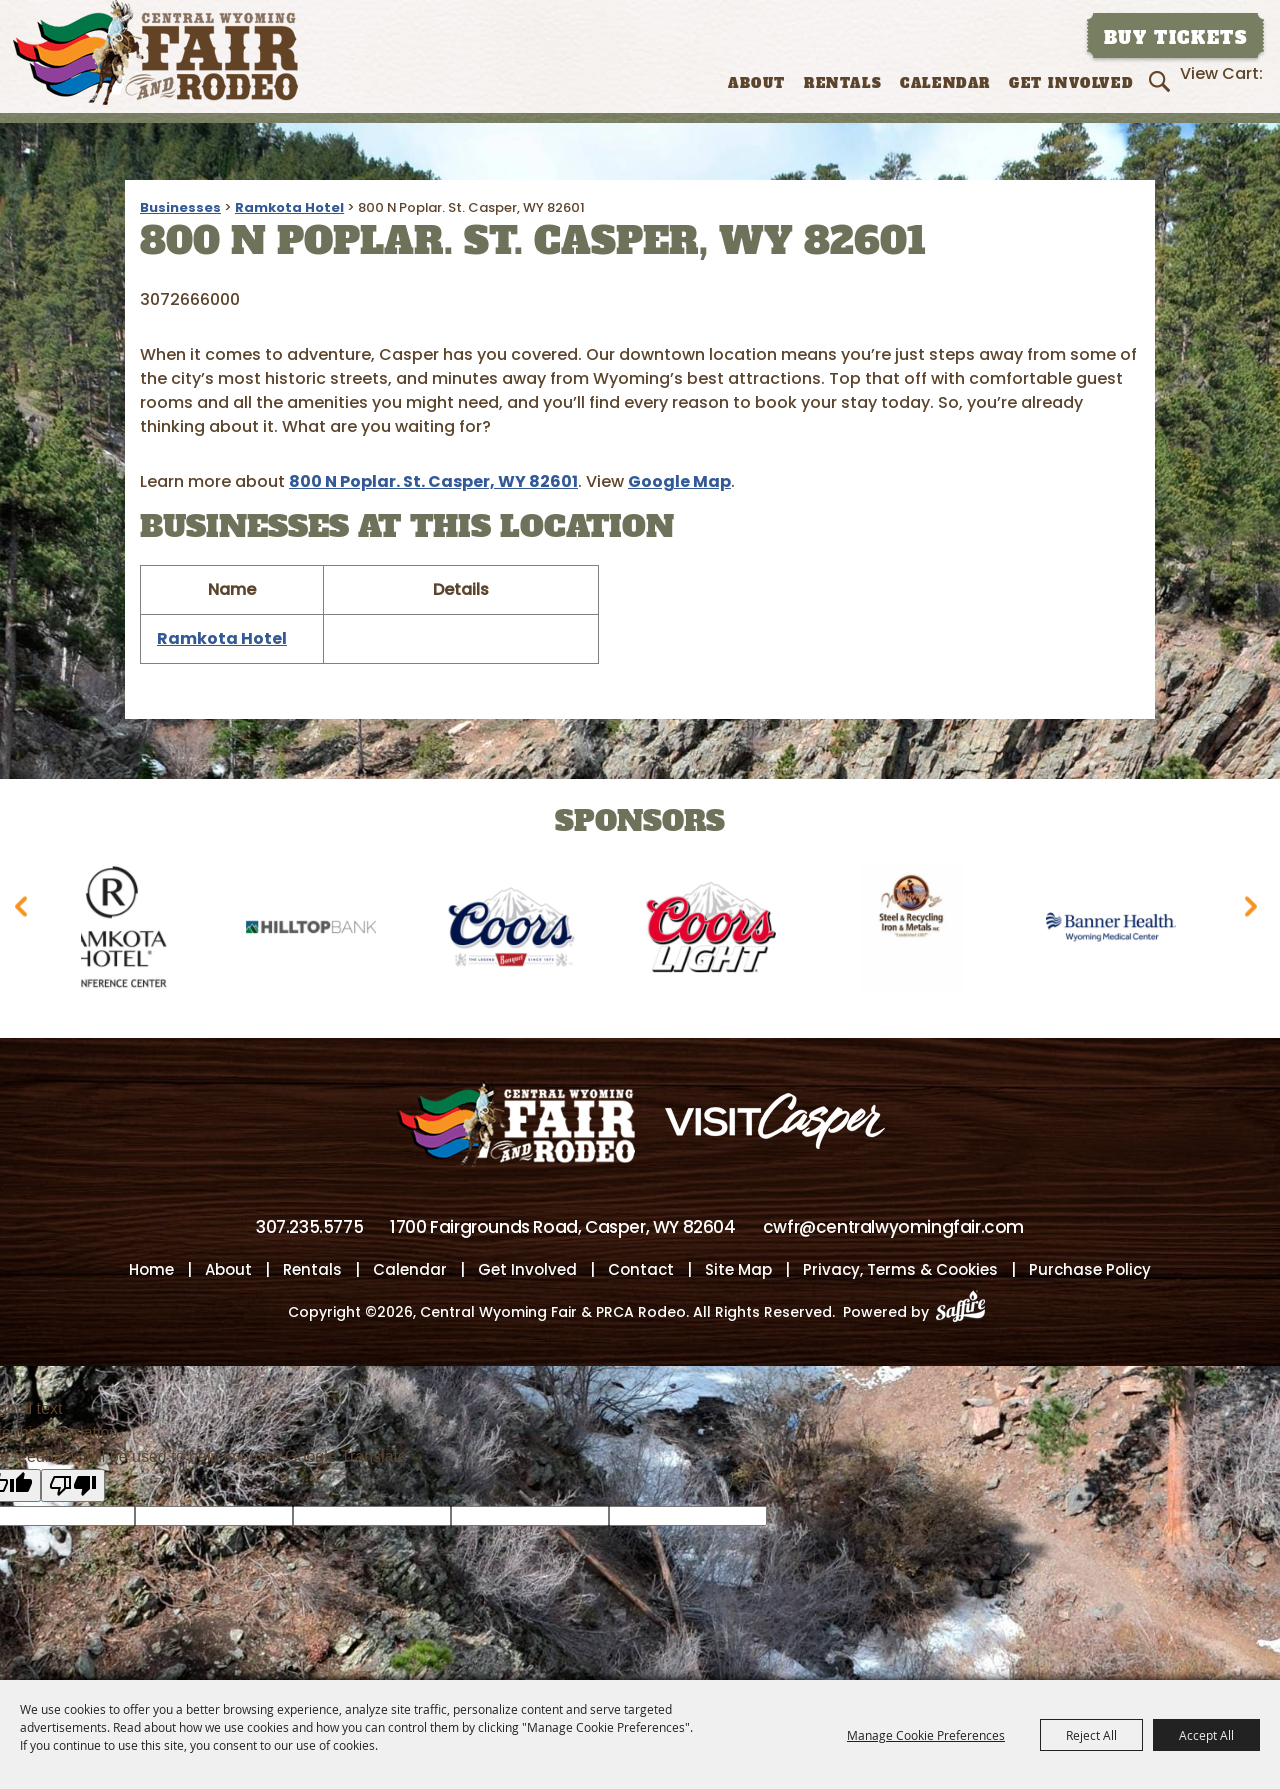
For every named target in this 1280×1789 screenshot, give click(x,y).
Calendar (945, 83)
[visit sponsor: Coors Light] (722, 930)
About (757, 83)
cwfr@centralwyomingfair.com (893, 1229)
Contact (641, 1271)
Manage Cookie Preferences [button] (926, 1735)
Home (151, 1271)
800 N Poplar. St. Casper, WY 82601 (433, 481)
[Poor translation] (73, 1487)
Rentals (843, 83)
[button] (25, 913)
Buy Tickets (1176, 38)
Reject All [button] (1091, 1735)
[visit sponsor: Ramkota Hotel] (122, 930)
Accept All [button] (1206, 1735)
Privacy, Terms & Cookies (900, 1271)
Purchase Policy (1090, 1271)
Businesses (180, 207)
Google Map (679, 481)
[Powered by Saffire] (966, 1314)
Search (1162, 81)
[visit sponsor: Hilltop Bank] (322, 930)
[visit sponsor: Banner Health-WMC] (1122, 930)
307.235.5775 (309, 1229)
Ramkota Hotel (289, 207)
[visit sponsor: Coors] (522, 930)
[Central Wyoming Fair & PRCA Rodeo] (155, 52)
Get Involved (1071, 83)
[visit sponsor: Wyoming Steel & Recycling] (922, 930)
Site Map (738, 1271)
